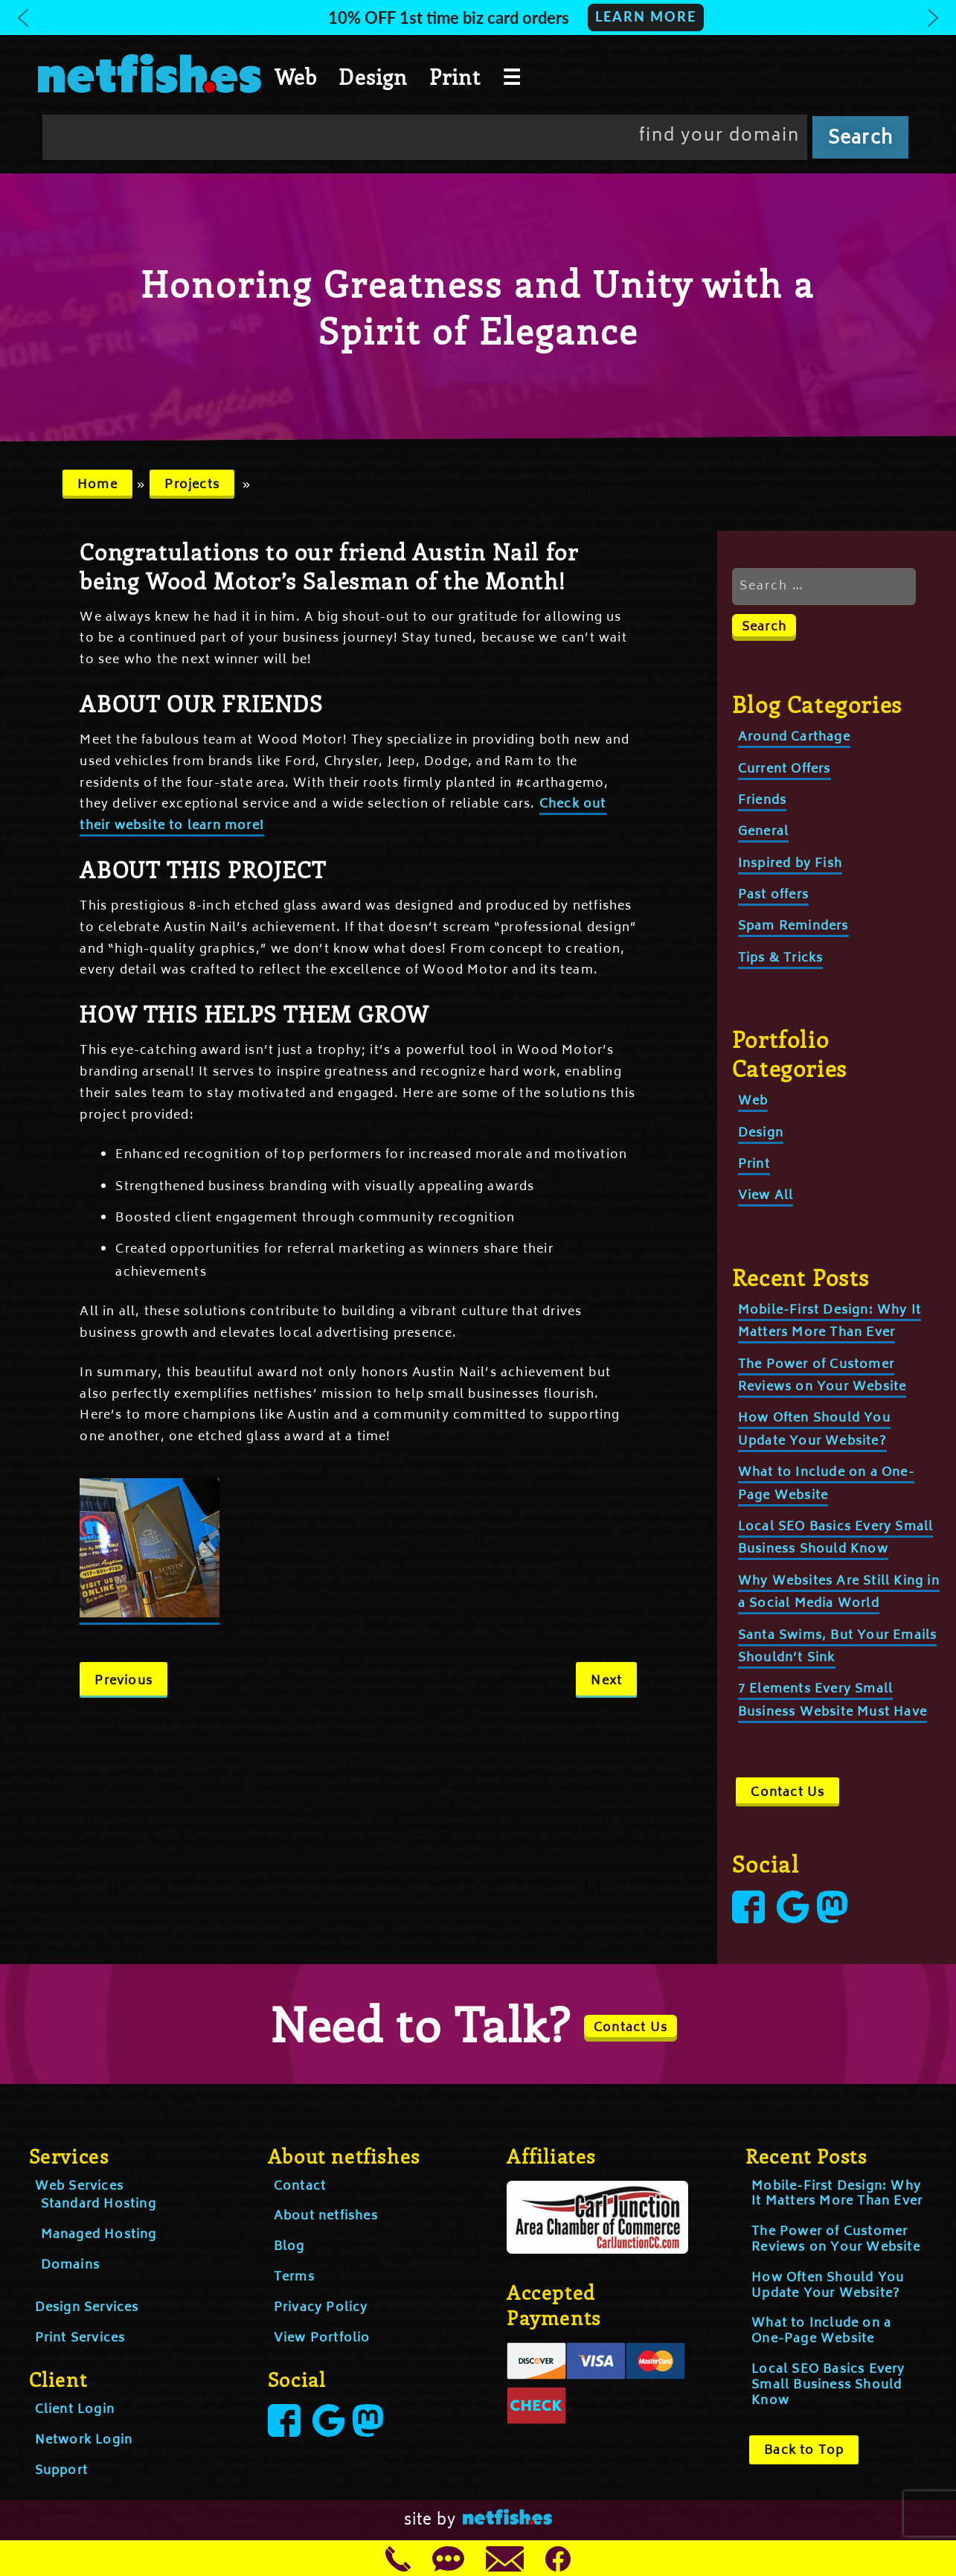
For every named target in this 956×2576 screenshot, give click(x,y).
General (763, 832)
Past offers (773, 895)
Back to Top (804, 2451)
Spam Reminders (793, 926)
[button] (478, 17)
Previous (123, 1681)
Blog (289, 2247)
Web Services (79, 2186)
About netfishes (326, 2216)
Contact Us (787, 1793)
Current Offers (784, 769)
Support (61, 2471)
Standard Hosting (98, 2204)
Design (373, 76)
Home (97, 485)
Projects (191, 485)
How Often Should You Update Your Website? (827, 2286)
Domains (70, 2265)
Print (455, 76)
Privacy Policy (321, 2308)
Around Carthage (794, 737)
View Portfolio (322, 2338)
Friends (762, 800)
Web (296, 76)
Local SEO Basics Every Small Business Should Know (836, 1538)
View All (766, 1196)
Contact (300, 2186)
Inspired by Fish (790, 864)
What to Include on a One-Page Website (821, 2331)
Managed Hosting (99, 2235)
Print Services (80, 2338)
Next (606, 1681)
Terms (294, 2277)
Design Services (87, 2308)
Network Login (84, 2440)
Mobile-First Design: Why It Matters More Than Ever (829, 1321)
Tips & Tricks (781, 958)
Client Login (75, 2410)
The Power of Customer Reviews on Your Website (835, 2240)
